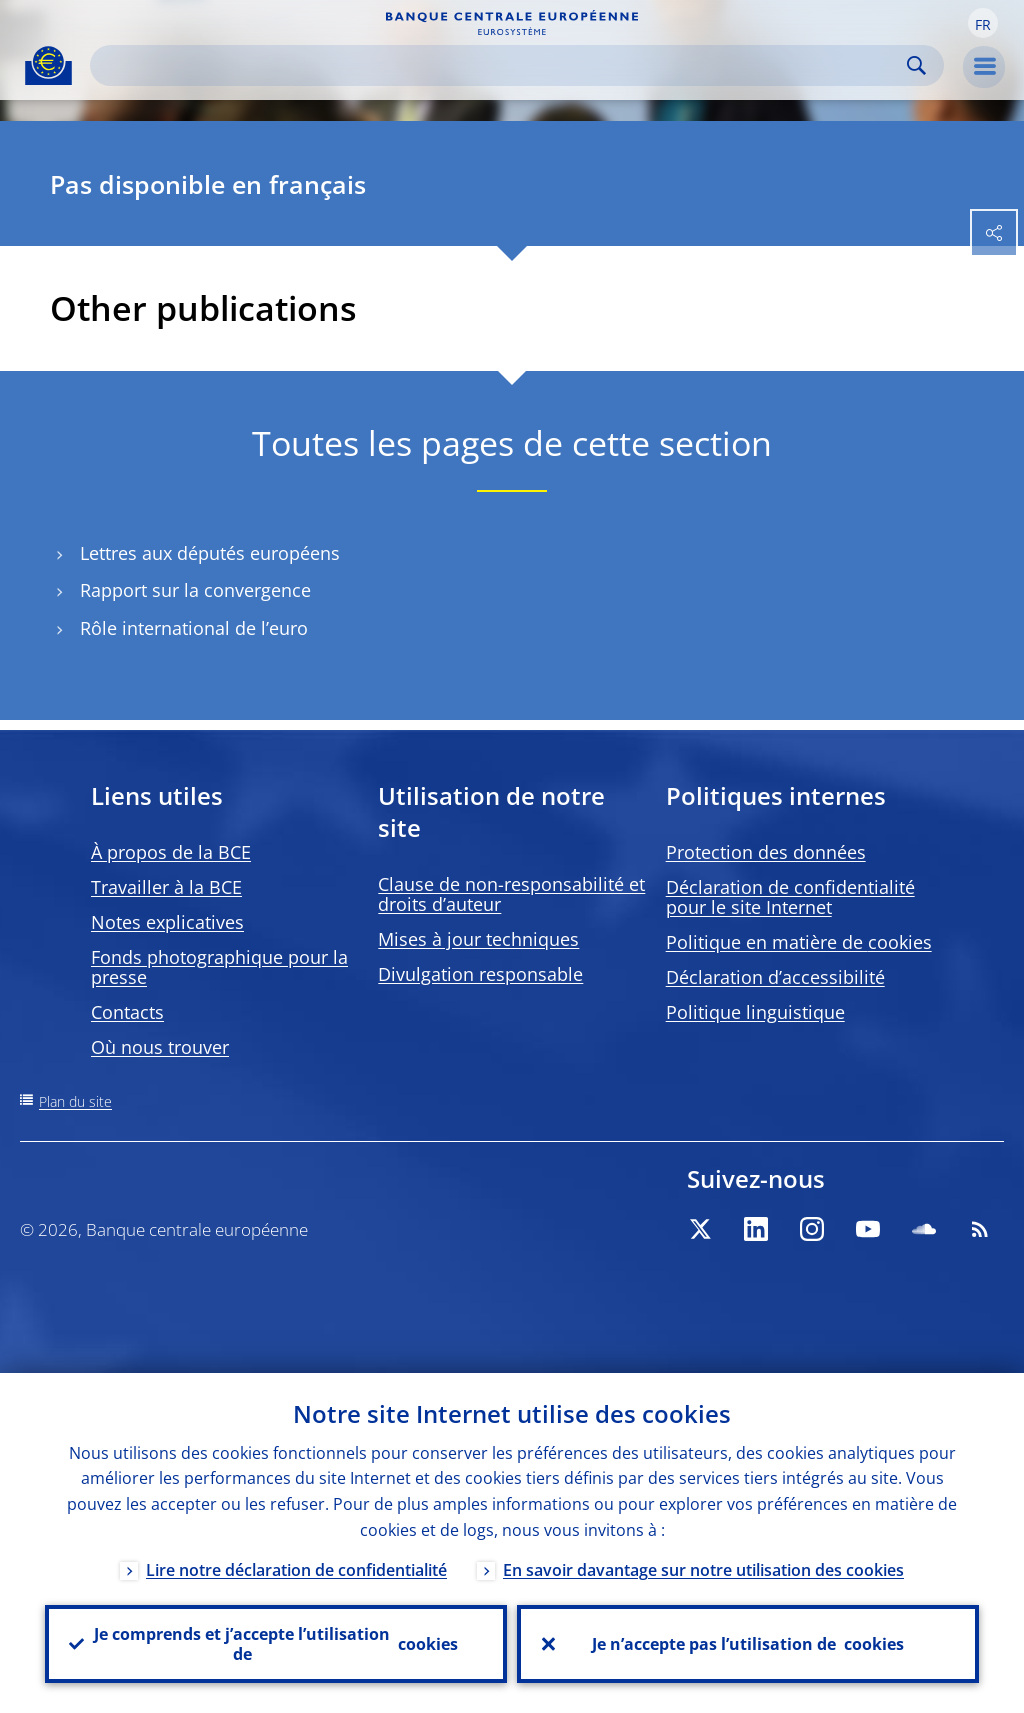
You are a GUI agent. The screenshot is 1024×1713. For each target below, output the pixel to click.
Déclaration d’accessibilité (775, 977)
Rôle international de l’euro (194, 628)
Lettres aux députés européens (210, 553)
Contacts (127, 1012)
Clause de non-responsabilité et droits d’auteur (511, 894)
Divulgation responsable (480, 974)
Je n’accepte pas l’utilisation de (748, 1644)
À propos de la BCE (171, 852)
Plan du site (75, 1101)
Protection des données (766, 852)
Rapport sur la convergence (195, 590)
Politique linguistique (755, 1012)
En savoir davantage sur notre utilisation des (703, 1570)
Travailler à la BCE (166, 887)
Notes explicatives (167, 922)
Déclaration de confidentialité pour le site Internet (790, 897)
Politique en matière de (799, 942)
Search (916, 65)
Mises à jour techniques (478, 939)
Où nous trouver (160, 1047)
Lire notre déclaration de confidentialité (296, 1570)
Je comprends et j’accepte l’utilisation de (276, 1644)
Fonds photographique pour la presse (219, 967)
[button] (983, 23)
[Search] (501, 65)
